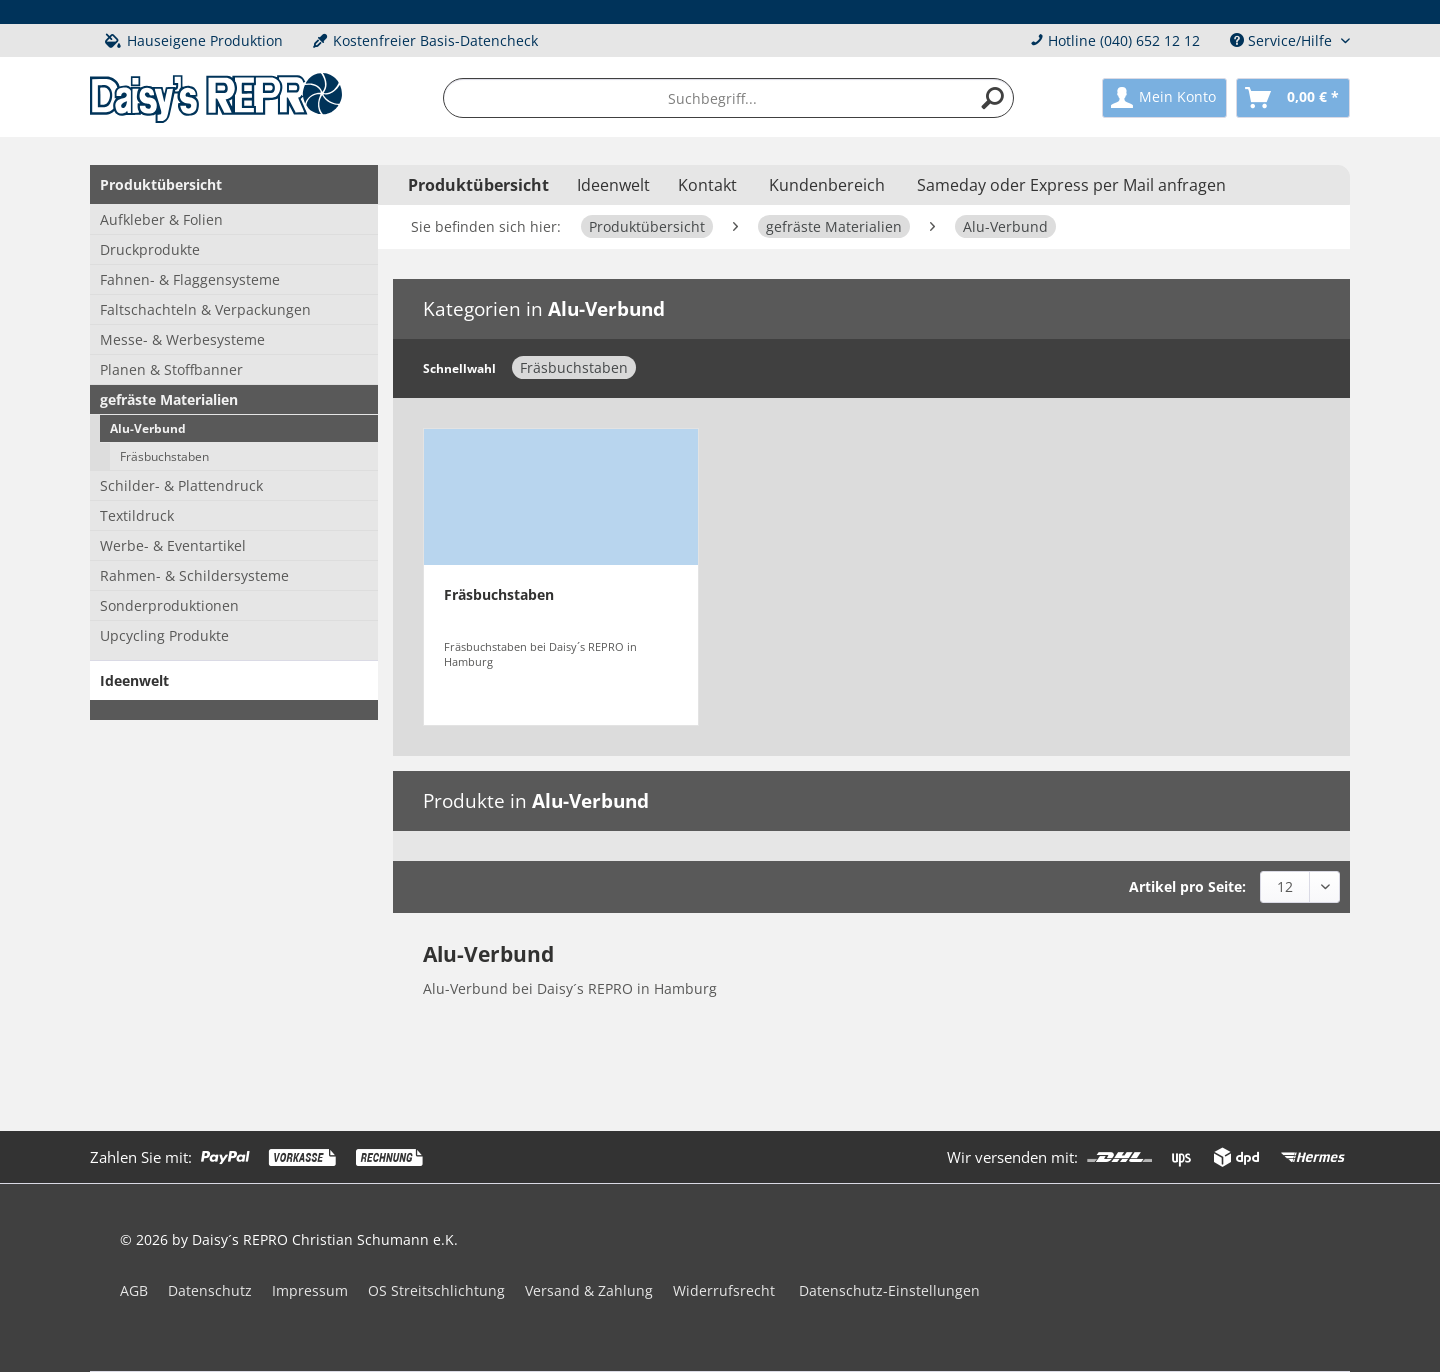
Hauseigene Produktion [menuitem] (194, 40)
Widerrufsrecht (724, 1290)
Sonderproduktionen (169, 605)
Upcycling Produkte (164, 635)
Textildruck (137, 515)
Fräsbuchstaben (164, 456)
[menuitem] (729, 98)
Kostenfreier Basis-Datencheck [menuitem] (425, 40)
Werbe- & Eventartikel (173, 545)
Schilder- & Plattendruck (181, 485)
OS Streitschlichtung (436, 1290)
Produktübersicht (161, 184)
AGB (134, 1290)
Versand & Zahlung (589, 1290)
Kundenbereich (827, 185)
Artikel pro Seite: (1187, 886)
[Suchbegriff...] (729, 98)
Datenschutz (210, 1290)
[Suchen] (993, 98)
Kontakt (707, 185)
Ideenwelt (134, 680)
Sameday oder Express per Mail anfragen (1071, 185)
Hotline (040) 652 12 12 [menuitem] (1115, 40)
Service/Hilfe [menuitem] (1283, 40)
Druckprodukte (150, 249)
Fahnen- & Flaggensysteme (190, 279)
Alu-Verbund (148, 428)
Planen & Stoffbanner (171, 369)
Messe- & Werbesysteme (182, 339)
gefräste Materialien (169, 399)
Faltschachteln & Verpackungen (205, 309)
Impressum (310, 1290)
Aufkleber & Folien (161, 219)
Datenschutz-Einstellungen (889, 1290)
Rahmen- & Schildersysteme (194, 575)
